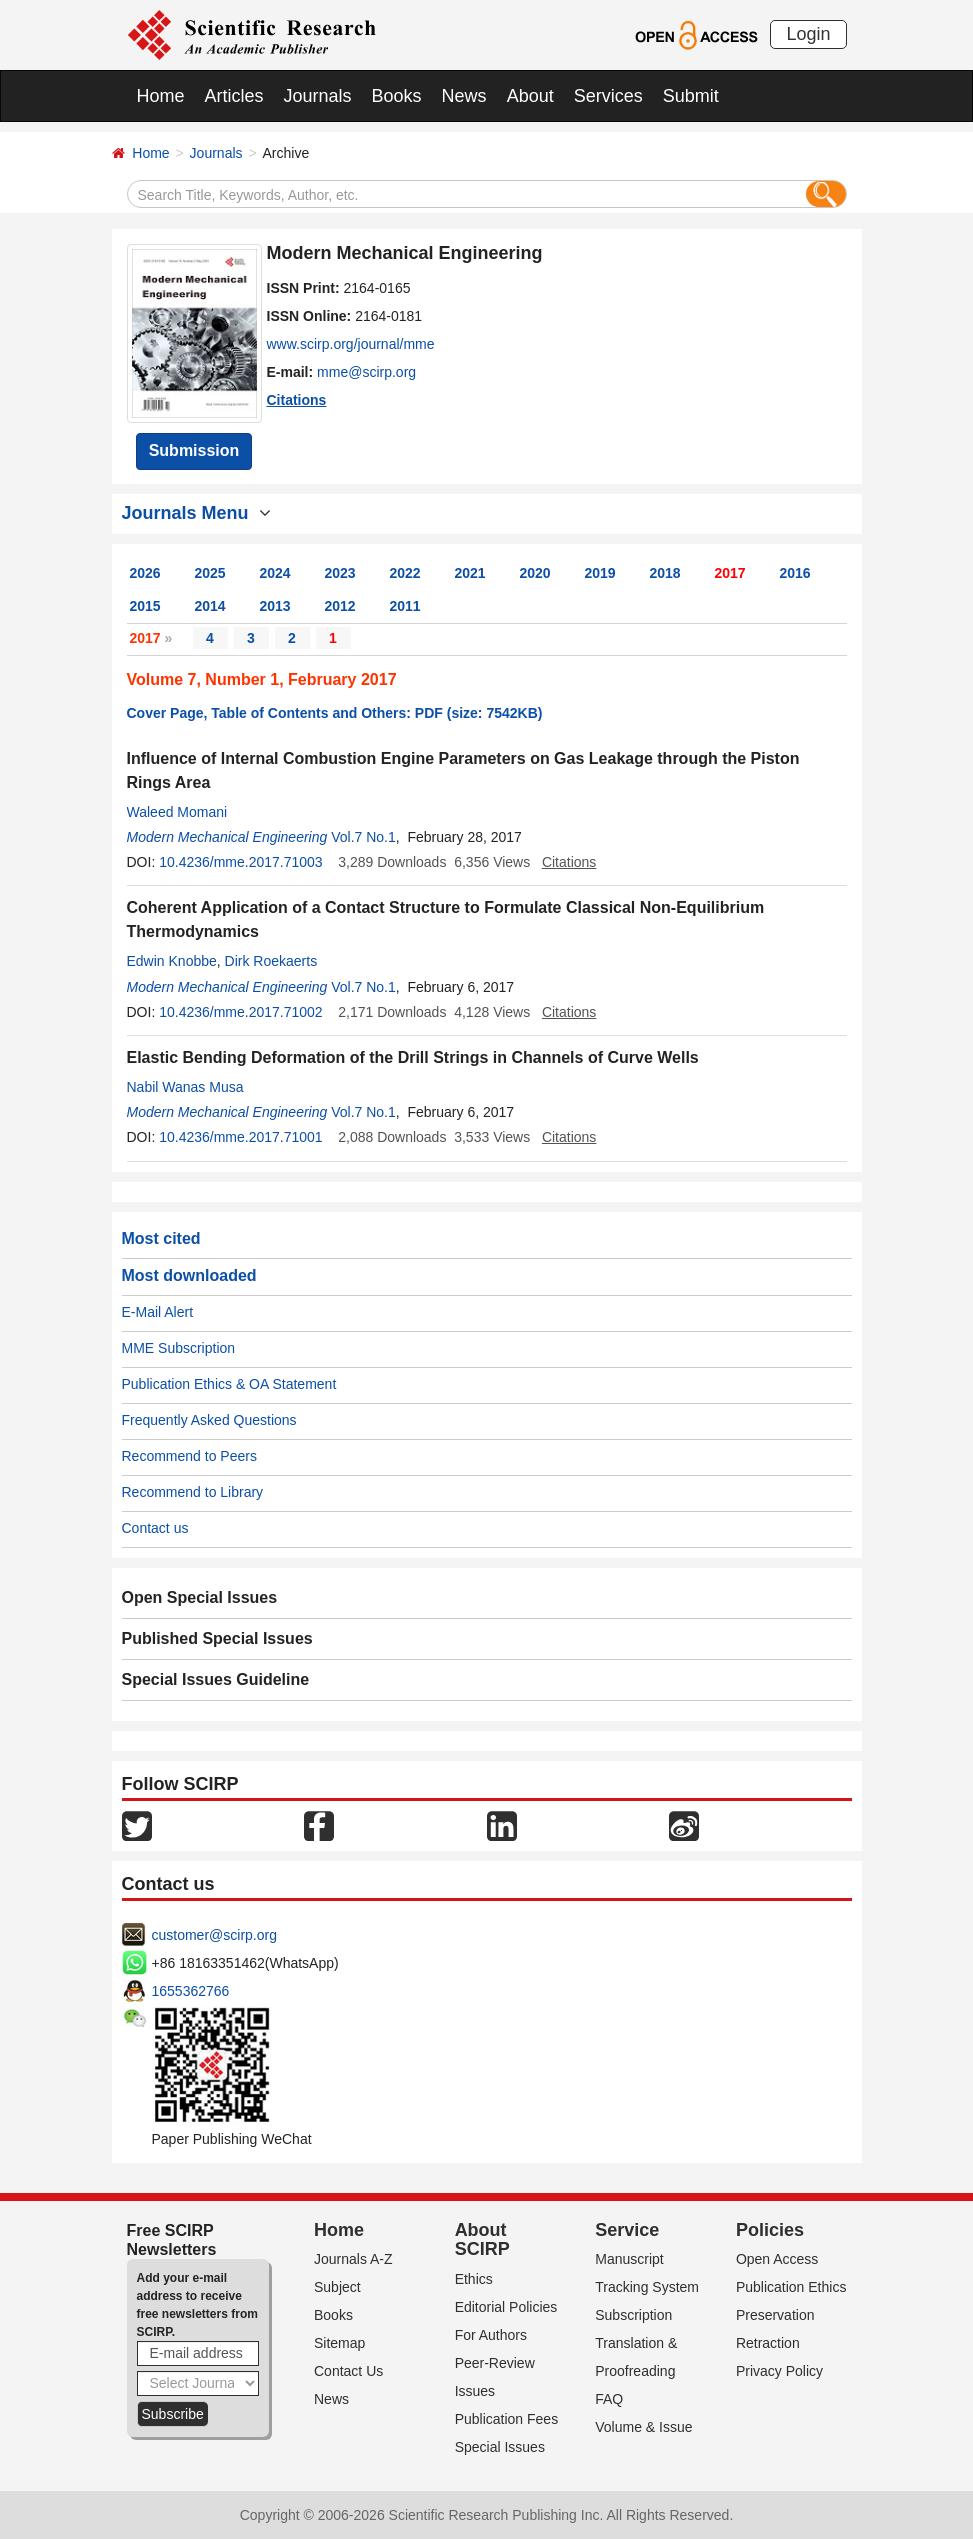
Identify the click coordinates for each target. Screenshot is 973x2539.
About (530, 96)
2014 (210, 606)
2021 (470, 573)
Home (161, 96)
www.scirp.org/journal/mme (351, 344)
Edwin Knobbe (172, 961)
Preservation (775, 2315)
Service (627, 2230)
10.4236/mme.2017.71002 (240, 1012)
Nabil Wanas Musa (185, 1087)
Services (608, 96)
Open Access (777, 2259)
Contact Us (348, 2371)
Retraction (768, 2343)
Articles (234, 96)
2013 (275, 606)
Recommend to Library (193, 1492)
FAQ (609, 2399)
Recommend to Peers (189, 1456)
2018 (665, 573)
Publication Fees (507, 2419)
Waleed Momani (177, 812)
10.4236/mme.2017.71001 (240, 1137)
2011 (405, 606)
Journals (318, 96)
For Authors (491, 2335)
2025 (210, 573)
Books (397, 96)
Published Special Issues (217, 1638)
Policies (770, 2230)
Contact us (155, 1528)
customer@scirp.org (214, 1935)
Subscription (633, 2315)
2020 (535, 573)
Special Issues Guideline (216, 1679)
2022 (405, 573)
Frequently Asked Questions (209, 1420)
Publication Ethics (791, 2287)
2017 (730, 573)
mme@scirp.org (366, 372)
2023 (340, 573)
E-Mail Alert (158, 1312)
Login (808, 34)
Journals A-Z (353, 2259)
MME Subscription (179, 1348)
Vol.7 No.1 (363, 837)
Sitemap (339, 2343)
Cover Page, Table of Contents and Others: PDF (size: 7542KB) (335, 713)
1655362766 (191, 1991)
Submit (691, 96)
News (464, 96)
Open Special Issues (200, 1597)
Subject (337, 2287)
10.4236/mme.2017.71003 (240, 862)
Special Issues (500, 2447)
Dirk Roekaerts (271, 961)
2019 (600, 573)
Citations (297, 400)
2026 (145, 573)
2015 (145, 606)
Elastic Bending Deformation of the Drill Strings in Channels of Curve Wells (413, 1057)
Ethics (474, 2279)
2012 (340, 606)
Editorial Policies (506, 2307)
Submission (194, 450)
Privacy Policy (779, 2371)
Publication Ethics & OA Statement (229, 1384)
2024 (275, 573)
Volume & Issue (643, 2427)
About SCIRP (482, 2240)
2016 (795, 573)
